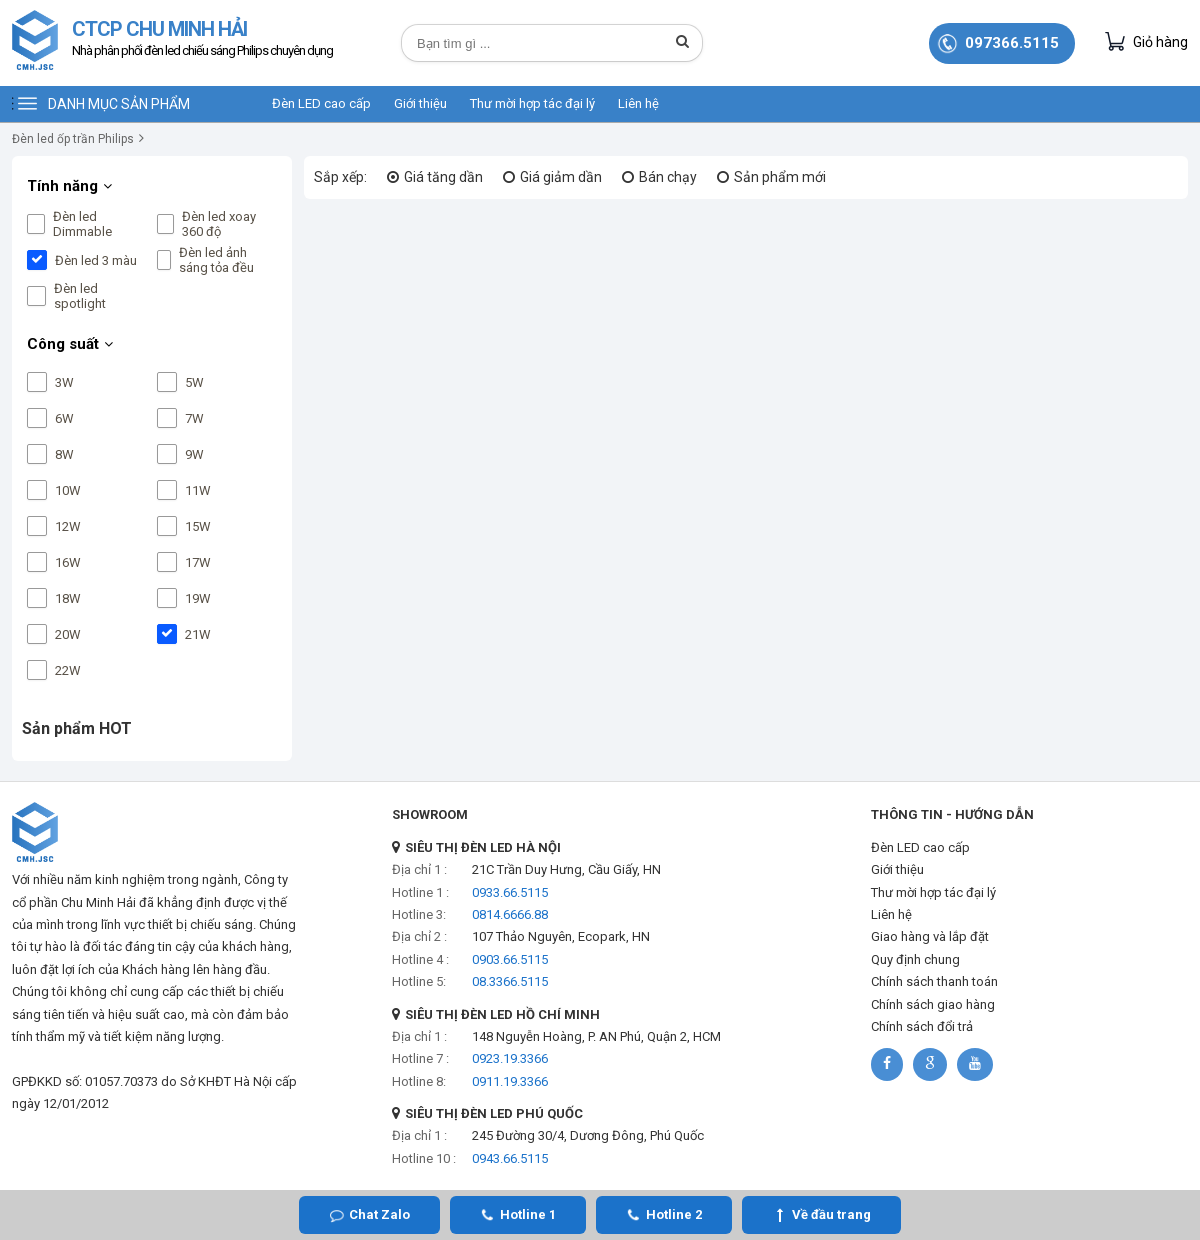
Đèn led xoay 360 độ (219, 224)
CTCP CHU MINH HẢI (202, 40)
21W (198, 634)
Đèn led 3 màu (96, 260)
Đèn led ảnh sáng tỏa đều (216, 260)
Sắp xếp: (340, 177)
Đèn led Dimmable (82, 224)
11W (198, 490)
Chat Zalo (379, 1214)
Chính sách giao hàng (933, 1004)
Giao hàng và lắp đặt (930, 936)
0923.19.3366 (510, 1058)
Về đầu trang (831, 1214)
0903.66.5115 (510, 959)
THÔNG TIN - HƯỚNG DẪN (952, 814)
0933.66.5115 (510, 892)
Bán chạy (668, 177)
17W (198, 562)
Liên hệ (638, 103)
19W (198, 598)
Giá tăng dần (443, 177)
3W (64, 382)
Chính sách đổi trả (922, 1026)
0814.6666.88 (510, 914)
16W (68, 562)
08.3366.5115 (510, 981)
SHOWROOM (430, 814)
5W (194, 382)
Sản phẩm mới (780, 177)
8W (64, 454)
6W (64, 418)
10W (68, 490)
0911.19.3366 (510, 1081)
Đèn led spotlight (80, 296)
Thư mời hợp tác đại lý (532, 103)
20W (68, 634)
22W (68, 670)
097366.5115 (1012, 43)
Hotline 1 (528, 1214)
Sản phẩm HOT (77, 728)
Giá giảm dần (561, 177)
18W (68, 598)
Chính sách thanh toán (934, 981)
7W (194, 418)
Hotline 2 (674, 1214)
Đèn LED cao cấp (321, 103)
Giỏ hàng (1146, 41)
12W (68, 526)
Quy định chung (915, 959)
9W (194, 454)
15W (198, 526)
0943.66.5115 (510, 1158)
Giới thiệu (420, 103)
